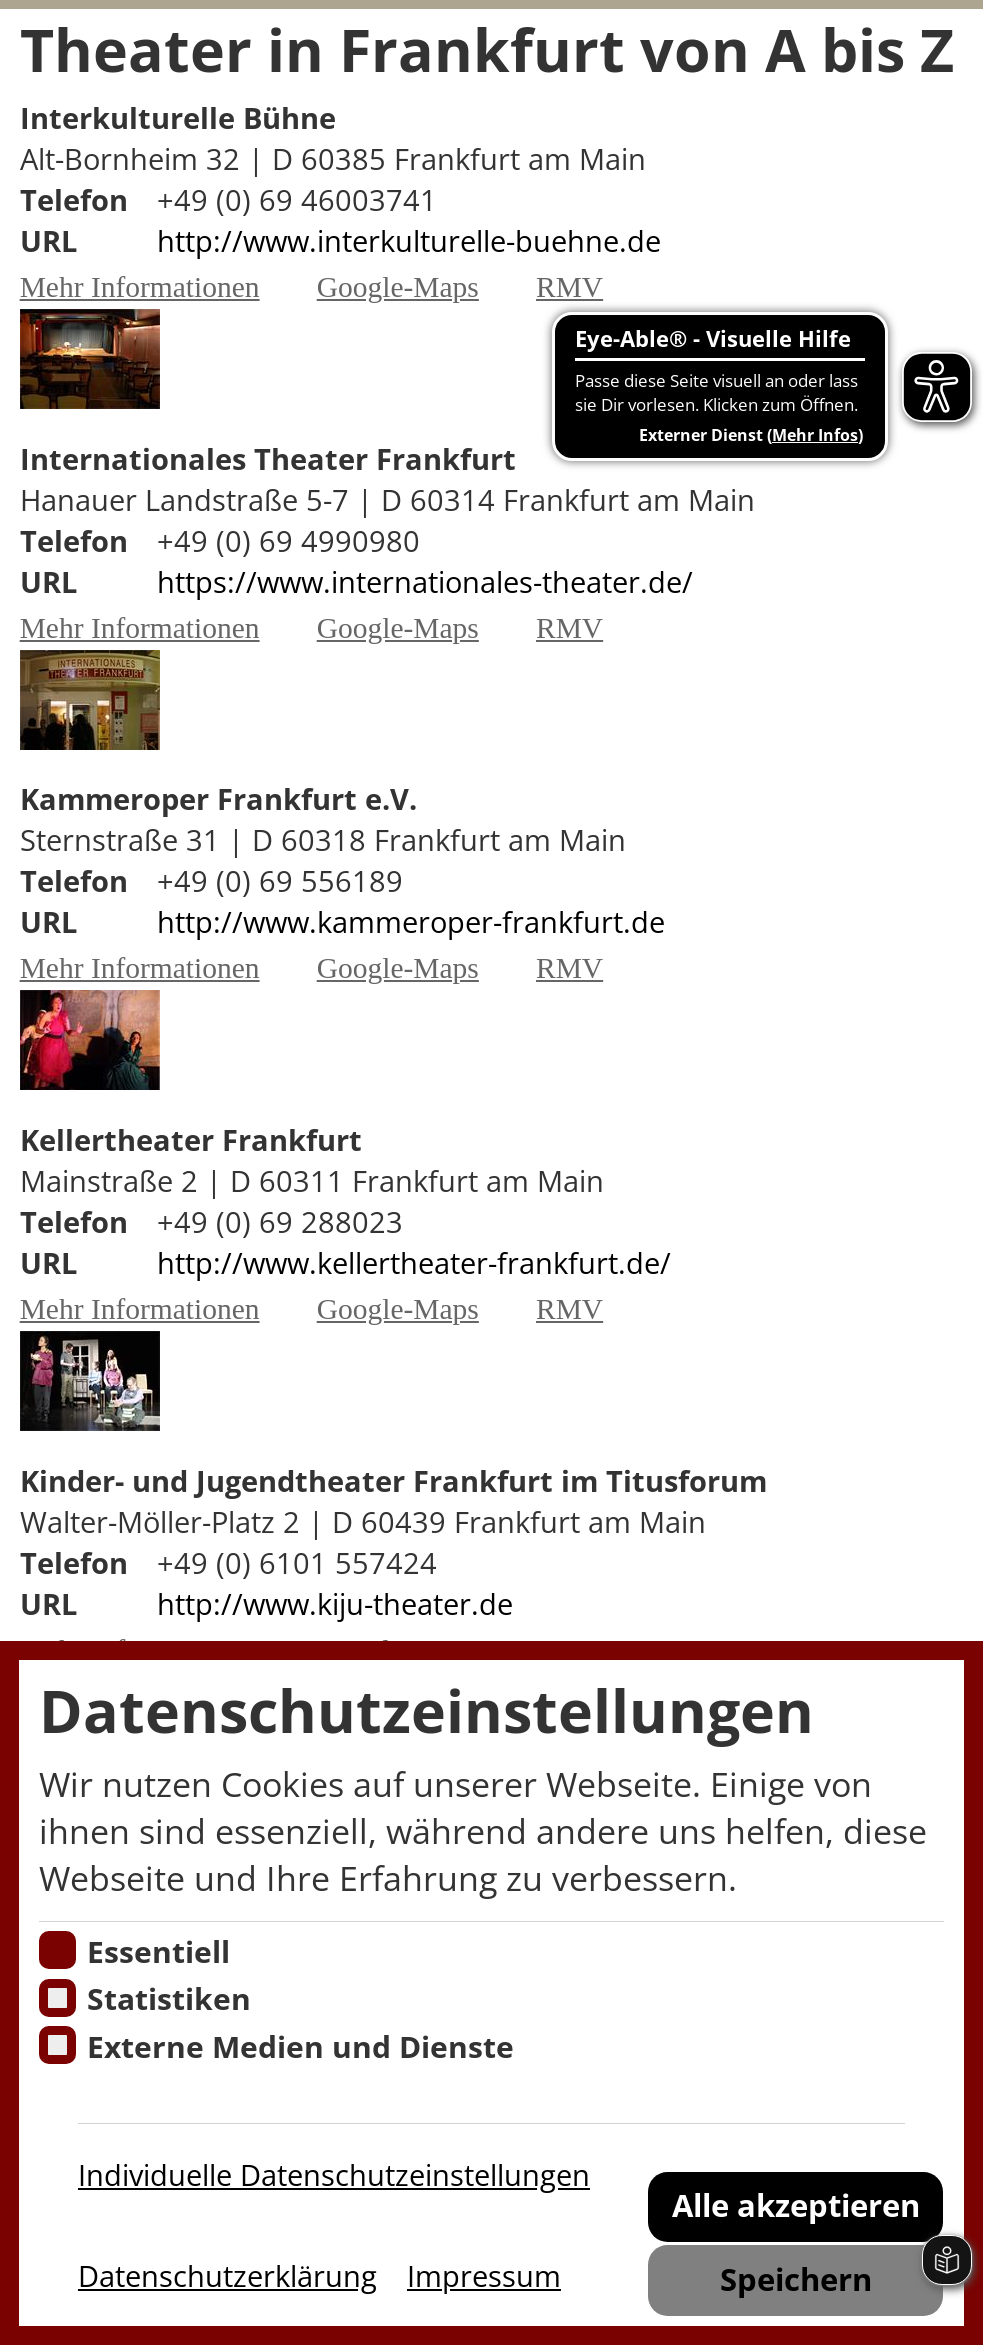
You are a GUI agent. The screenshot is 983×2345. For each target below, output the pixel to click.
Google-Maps (398, 287)
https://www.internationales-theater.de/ (425, 581)
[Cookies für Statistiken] (58, 1998)
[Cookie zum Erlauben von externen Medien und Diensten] (58, 2045)
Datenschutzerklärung (227, 2275)
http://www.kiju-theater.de (335, 1603)
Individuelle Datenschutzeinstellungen (334, 2174)
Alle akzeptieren (796, 2204)
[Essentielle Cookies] (58, 1950)
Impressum (484, 2275)
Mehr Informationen (140, 287)
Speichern (796, 2278)
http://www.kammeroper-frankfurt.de (411, 921)
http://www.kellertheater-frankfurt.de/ (414, 1262)
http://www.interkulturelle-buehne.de (409, 240)
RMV (569, 287)
